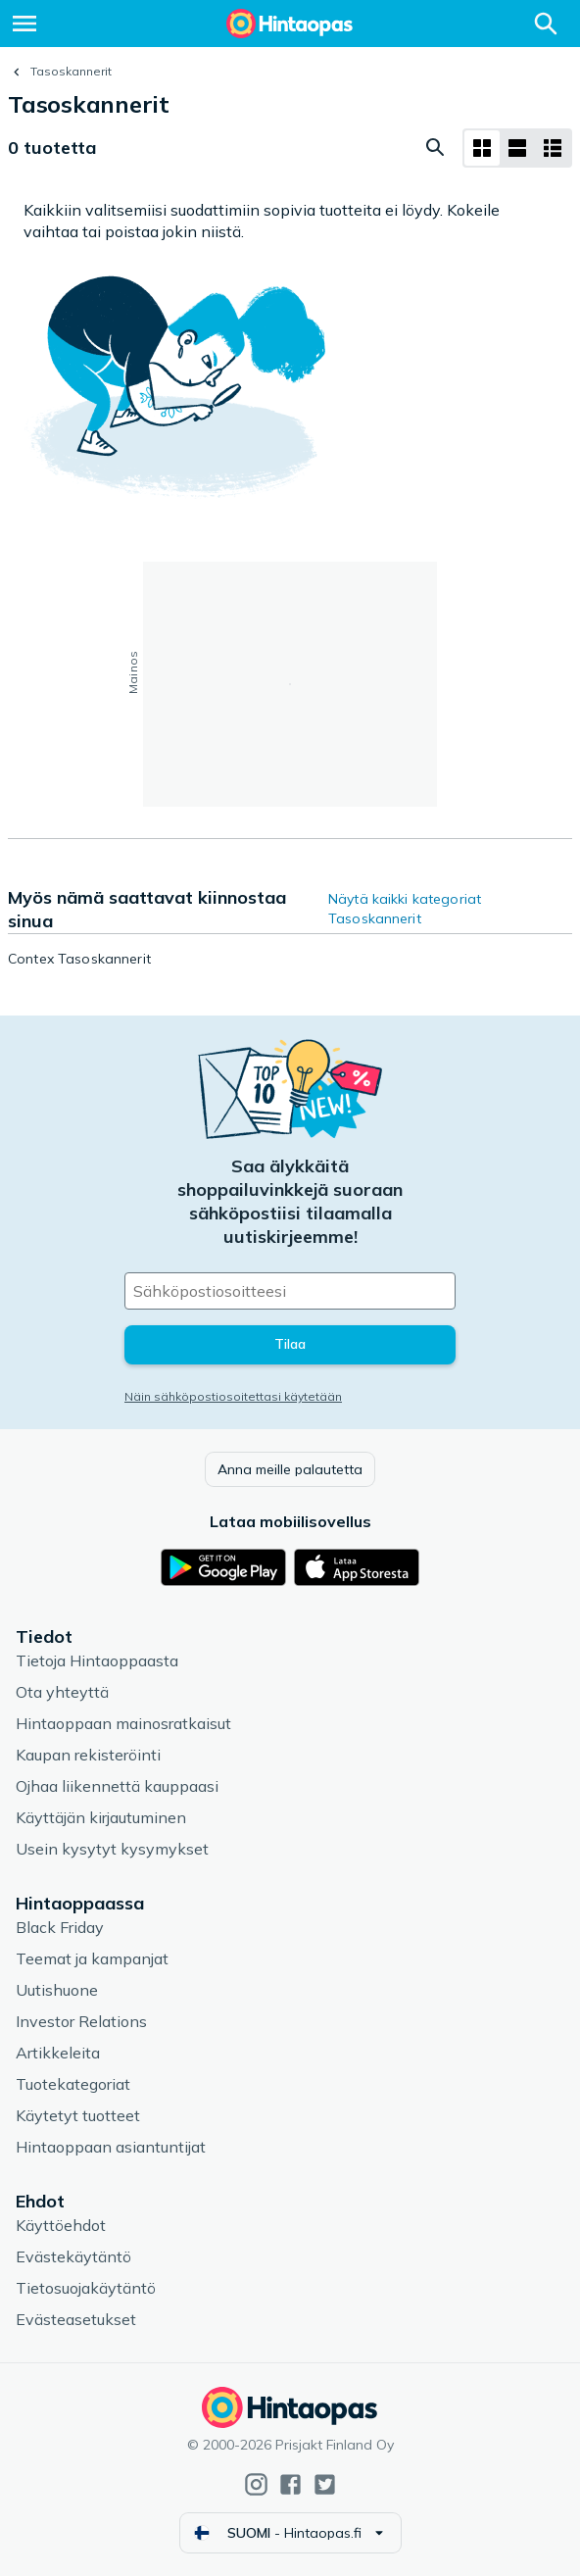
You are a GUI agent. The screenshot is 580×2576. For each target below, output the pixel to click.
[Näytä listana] (517, 148)
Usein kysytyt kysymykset (112, 1848)
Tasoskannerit (71, 71)
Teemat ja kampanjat (92, 1958)
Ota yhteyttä (62, 1692)
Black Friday (60, 1927)
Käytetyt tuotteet (78, 2115)
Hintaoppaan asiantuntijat (111, 2146)
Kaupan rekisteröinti (88, 1754)
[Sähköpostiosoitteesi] (290, 1291)
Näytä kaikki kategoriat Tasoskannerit (404, 908)
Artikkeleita (58, 2052)
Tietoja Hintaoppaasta (97, 1660)
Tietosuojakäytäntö (86, 2288)
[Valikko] (24, 23)
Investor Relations (81, 2021)
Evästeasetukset (76, 2319)
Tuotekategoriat (73, 2084)
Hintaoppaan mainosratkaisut (123, 1723)
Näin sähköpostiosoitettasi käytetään (233, 1396)
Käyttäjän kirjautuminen (101, 1817)
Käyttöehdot (61, 2225)
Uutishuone (57, 1990)
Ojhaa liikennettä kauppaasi (117, 1786)
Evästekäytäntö (73, 2256)
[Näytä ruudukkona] (482, 148)
